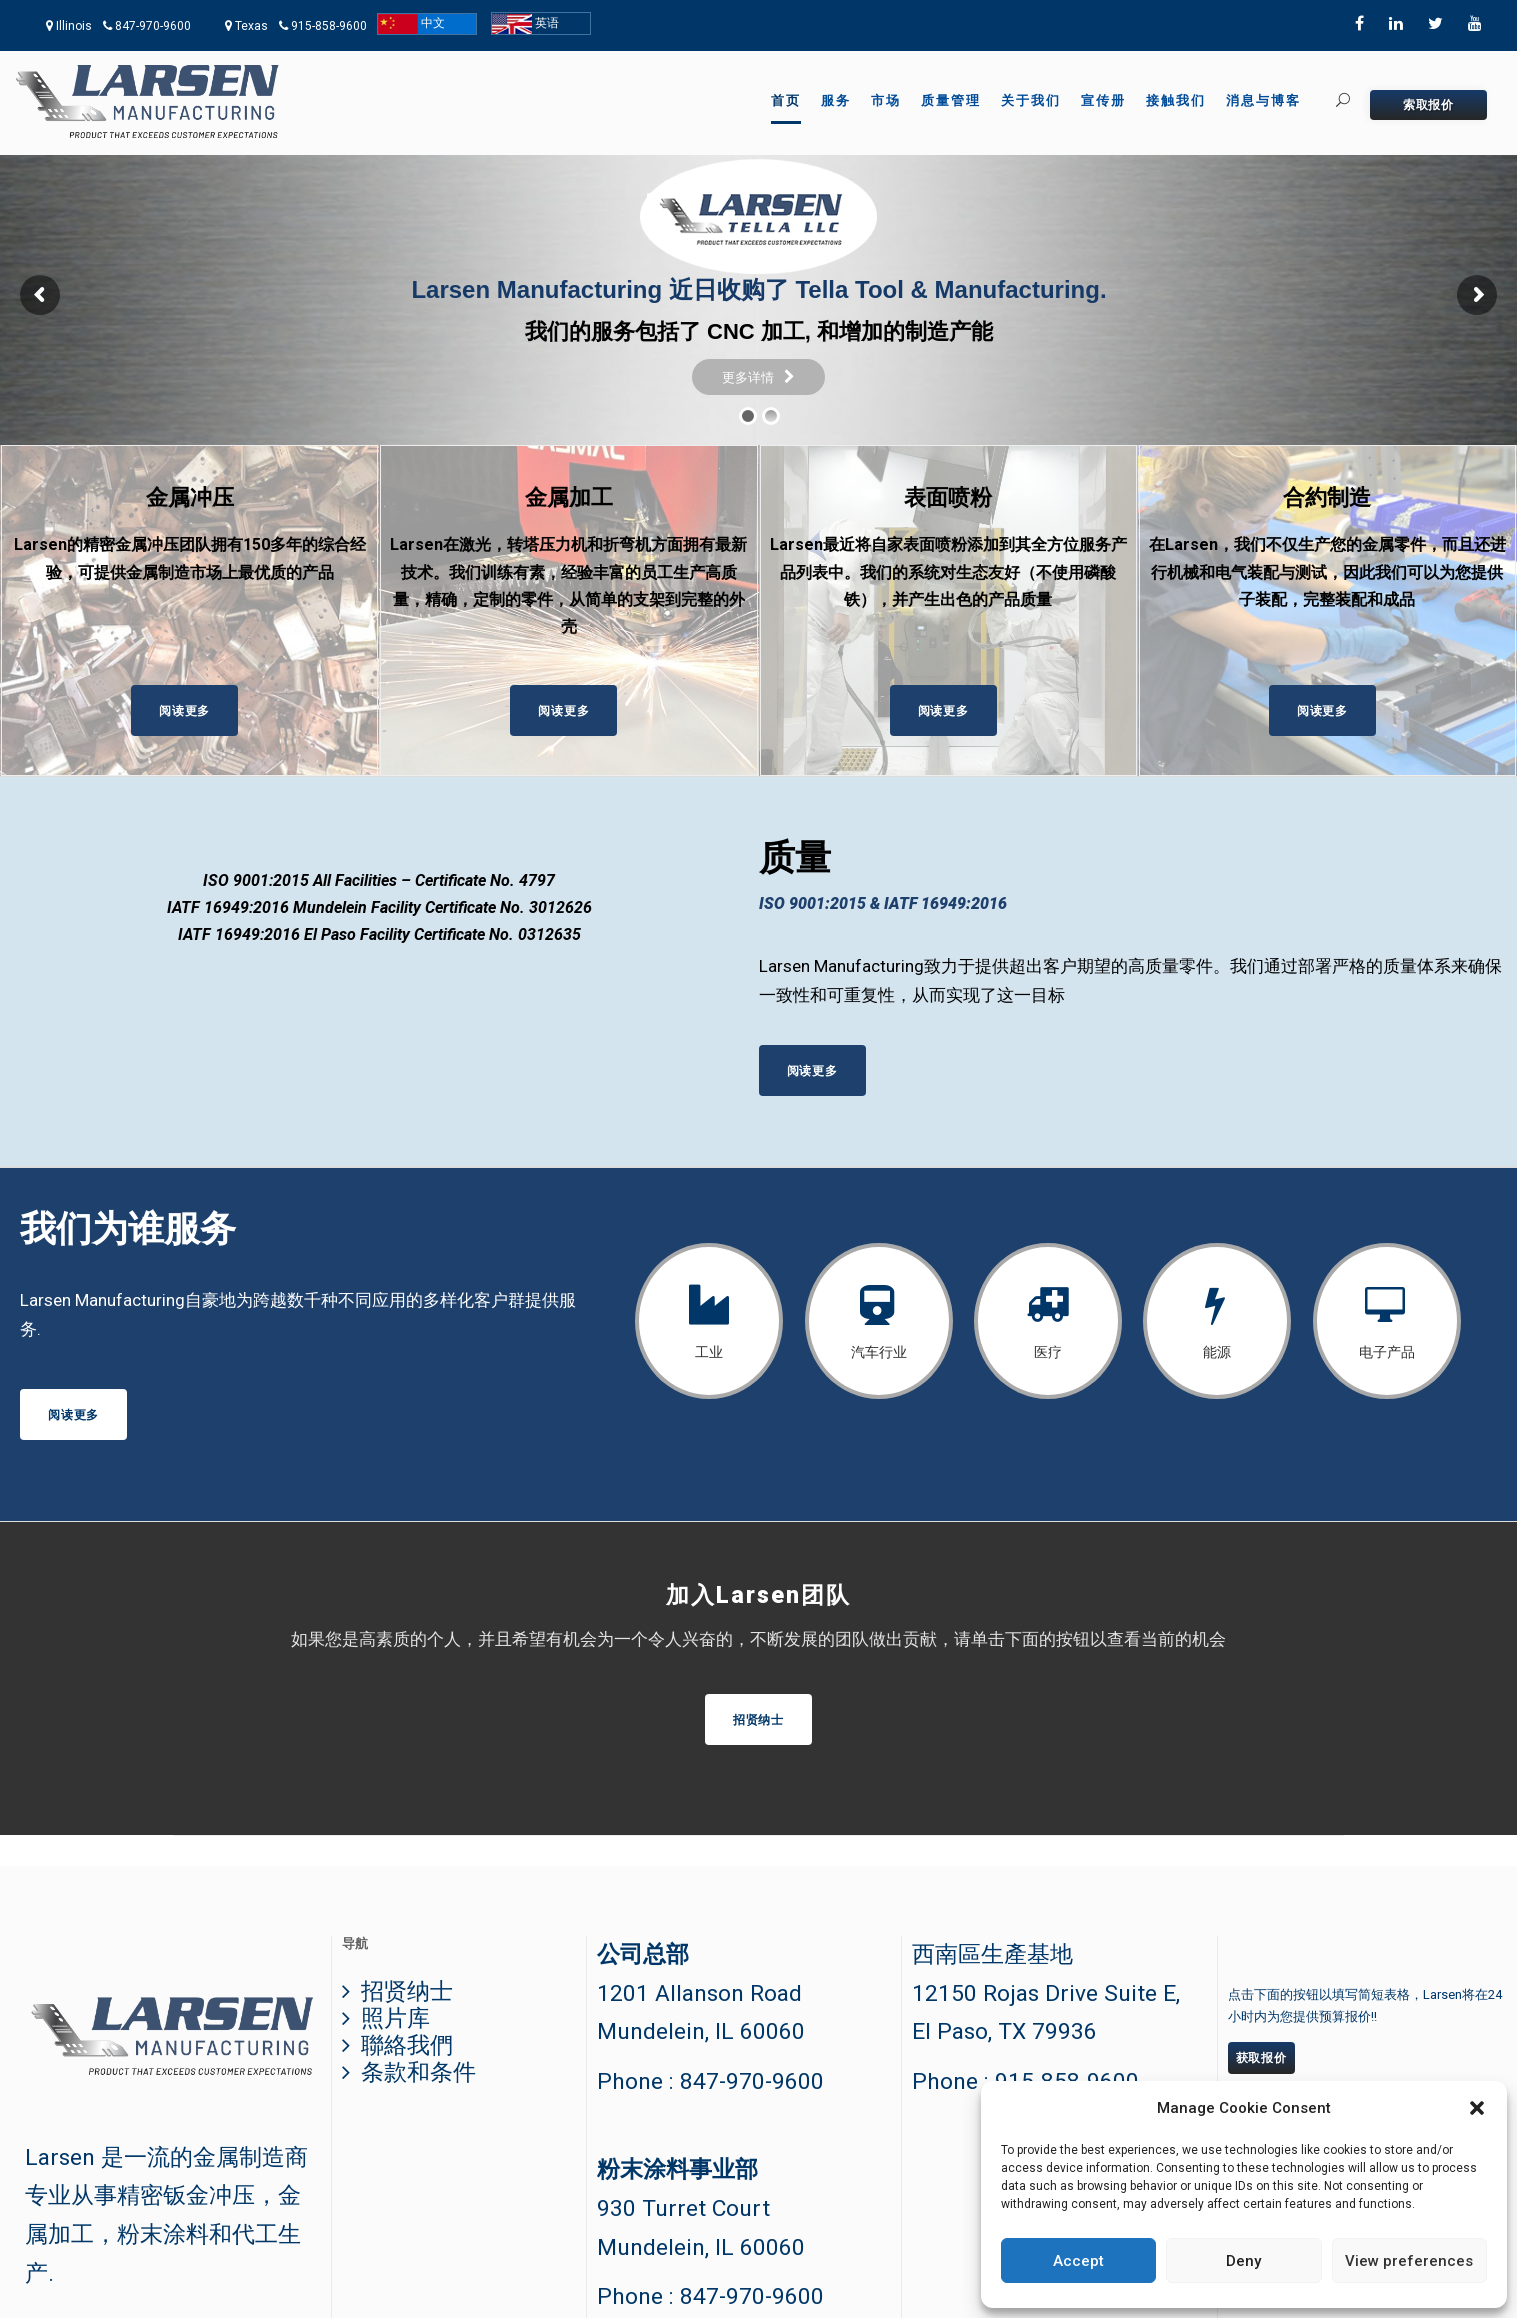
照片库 (395, 2018)
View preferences (1409, 2261)
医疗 (1048, 1352)
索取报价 (1428, 105)
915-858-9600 (329, 26)
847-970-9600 (153, 26)
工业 (709, 1352)
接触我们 (1176, 100)
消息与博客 (1263, 100)
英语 (525, 24)
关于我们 (1031, 100)
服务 (836, 100)
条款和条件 (418, 2072)
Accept (1078, 2261)
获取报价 (1261, 2058)
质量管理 (951, 100)
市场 (886, 100)
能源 (1217, 1352)
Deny (1243, 2261)
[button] (1477, 2108)
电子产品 (1387, 1352)
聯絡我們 (407, 2045)
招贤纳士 (407, 1991)
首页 (786, 100)
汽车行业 (879, 1352)
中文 (411, 24)
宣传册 (1103, 100)
